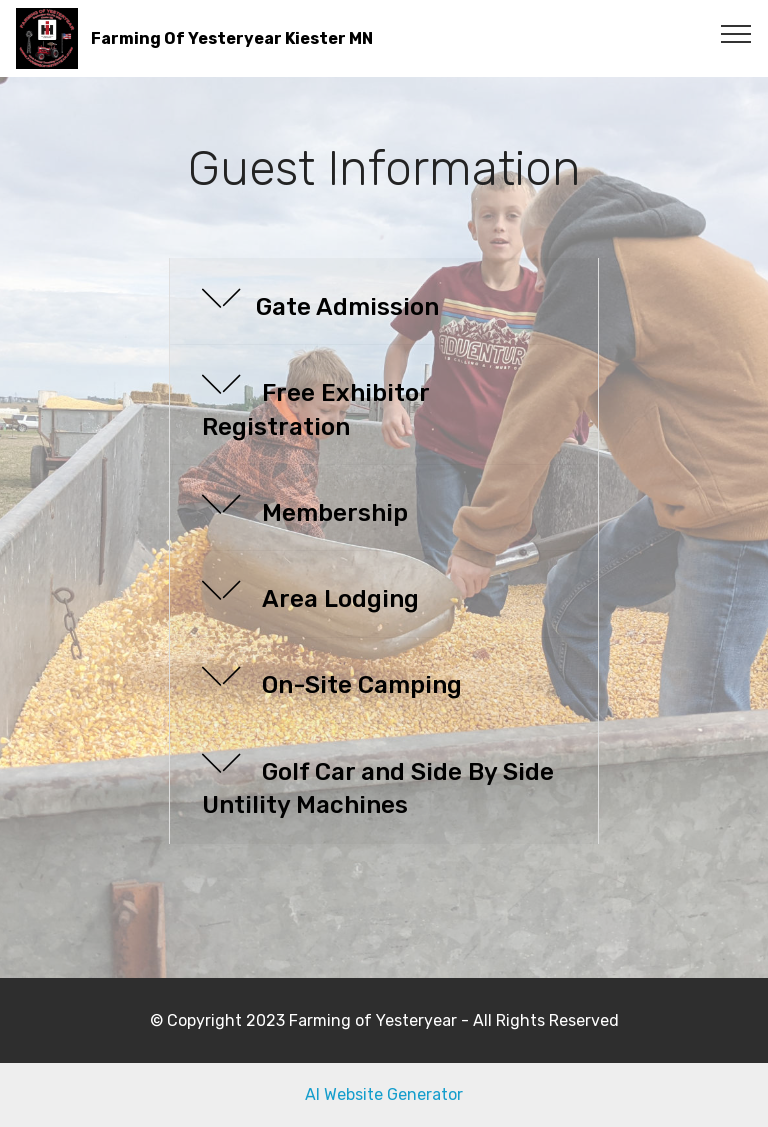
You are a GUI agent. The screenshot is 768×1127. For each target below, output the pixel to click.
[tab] (384, 302)
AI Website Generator (384, 1094)
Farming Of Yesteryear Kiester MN (232, 38)
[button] (384, 301)
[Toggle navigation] (736, 33)
